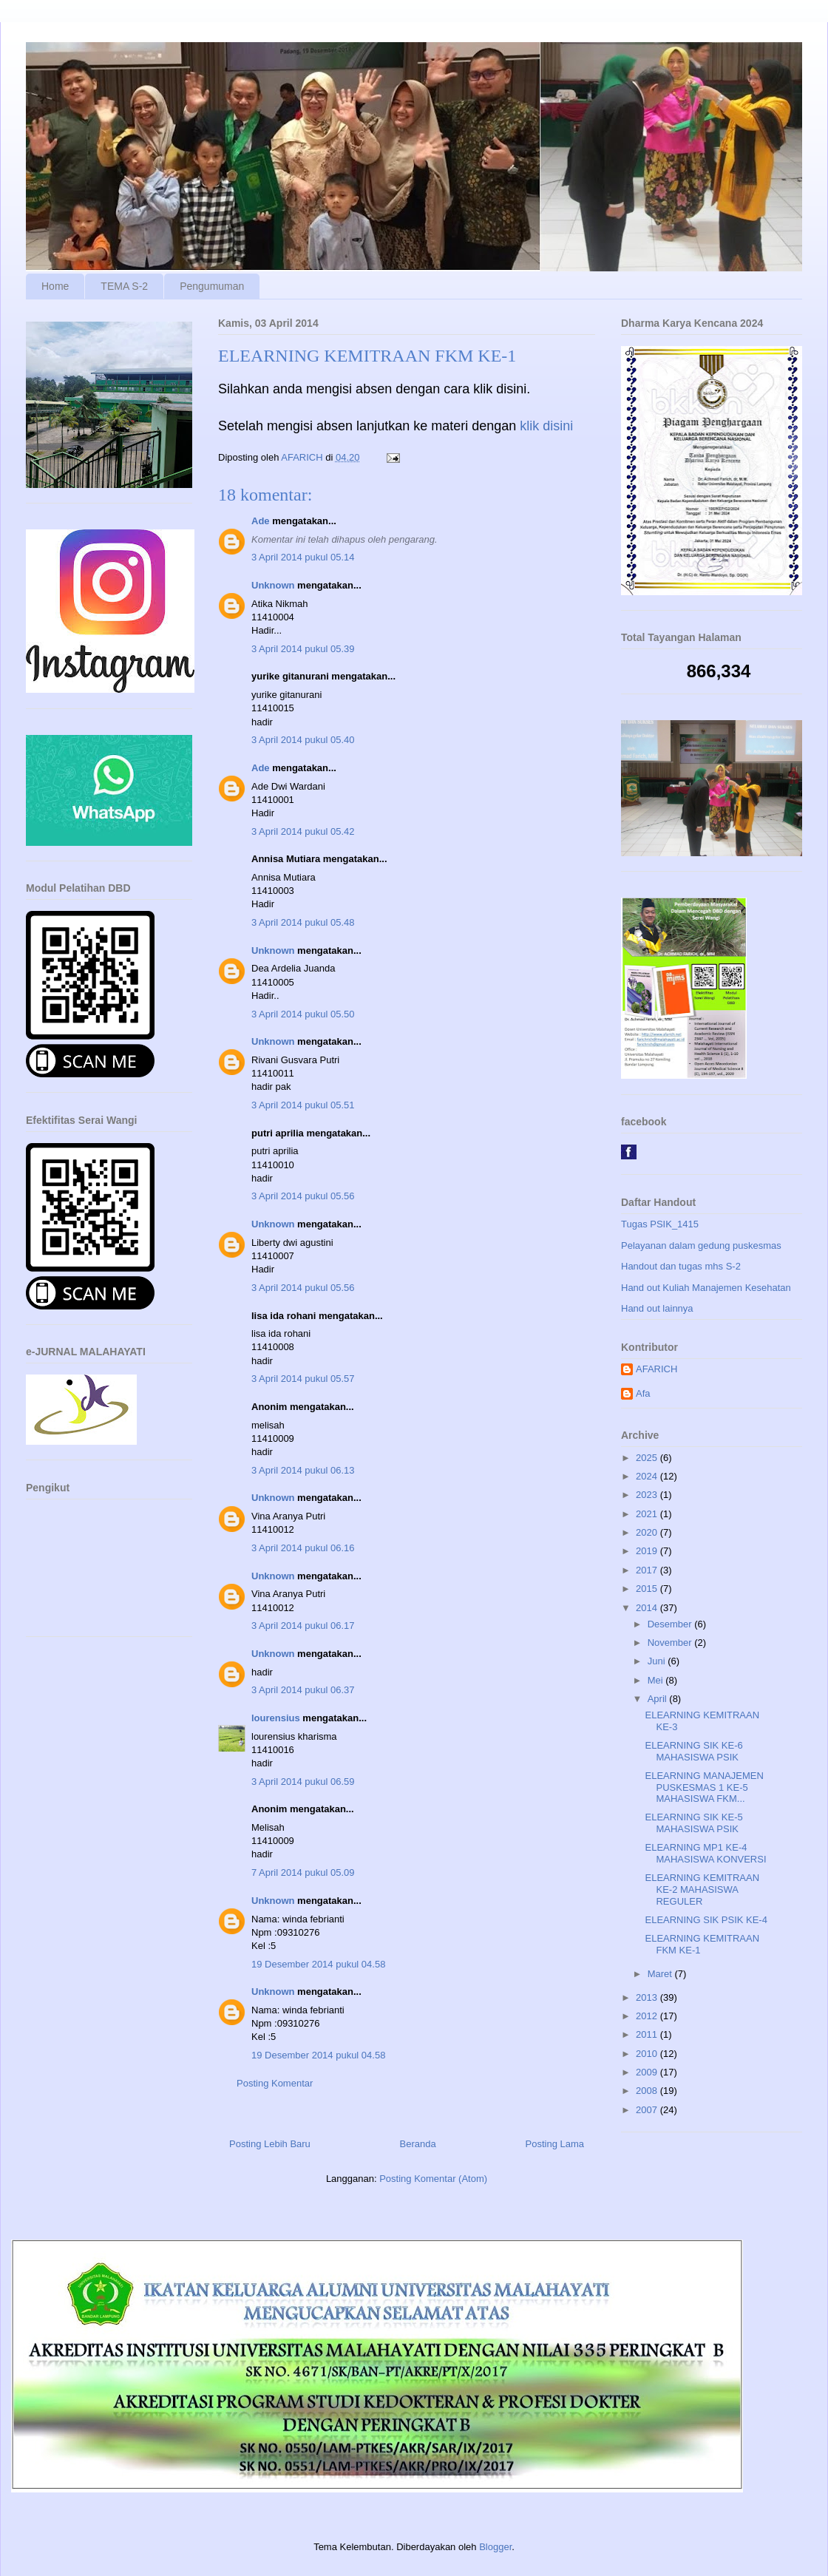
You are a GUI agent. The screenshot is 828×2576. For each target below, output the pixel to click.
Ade (260, 520)
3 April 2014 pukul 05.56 (303, 1195)
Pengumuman (212, 286)
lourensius (275, 1717)
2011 (648, 2034)
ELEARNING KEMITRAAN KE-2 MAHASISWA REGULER (702, 1889)
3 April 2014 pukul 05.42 (303, 831)
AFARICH (656, 1369)
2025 (648, 1457)
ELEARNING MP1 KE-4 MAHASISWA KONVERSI (705, 1853)
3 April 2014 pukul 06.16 (303, 1547)
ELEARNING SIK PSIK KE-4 (706, 1919)
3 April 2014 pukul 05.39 (303, 648)
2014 (648, 1607)
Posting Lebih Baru (269, 2143)
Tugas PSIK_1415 (660, 1224)
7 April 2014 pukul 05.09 (303, 1872)
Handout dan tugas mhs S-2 (681, 1266)
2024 (648, 1476)
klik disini (546, 425)
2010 (648, 2053)
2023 (648, 1494)
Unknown (273, 585)
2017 (648, 1570)
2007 (648, 2109)
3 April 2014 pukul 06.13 (303, 1470)
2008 (648, 2090)
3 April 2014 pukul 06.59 (303, 1781)
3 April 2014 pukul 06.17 (303, 1625)
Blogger (495, 2546)
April (659, 1698)
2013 (648, 1997)
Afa (643, 1393)
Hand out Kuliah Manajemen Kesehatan (706, 1287)
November (671, 1642)
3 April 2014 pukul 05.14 (303, 557)
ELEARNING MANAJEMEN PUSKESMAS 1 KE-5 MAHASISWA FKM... (704, 1787)
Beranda (418, 2143)
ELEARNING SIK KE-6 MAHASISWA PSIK (693, 1751)
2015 (648, 1588)
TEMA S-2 (124, 286)
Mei (657, 1680)
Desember (671, 1624)
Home (55, 286)
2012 (648, 2015)
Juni (658, 1661)
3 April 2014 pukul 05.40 (303, 739)
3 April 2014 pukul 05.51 (303, 1105)
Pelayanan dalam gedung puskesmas (701, 1245)
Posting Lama (555, 2143)
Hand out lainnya (657, 1308)
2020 (648, 1532)
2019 (648, 1550)
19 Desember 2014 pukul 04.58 (318, 1964)
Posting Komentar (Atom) (433, 2178)
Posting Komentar (275, 2083)
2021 (648, 1513)
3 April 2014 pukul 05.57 (303, 1378)
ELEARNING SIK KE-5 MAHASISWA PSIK (693, 1822)
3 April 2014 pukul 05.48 (303, 922)
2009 (648, 2072)
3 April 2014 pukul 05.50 (303, 1014)
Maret (661, 1973)
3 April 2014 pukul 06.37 (303, 1689)
